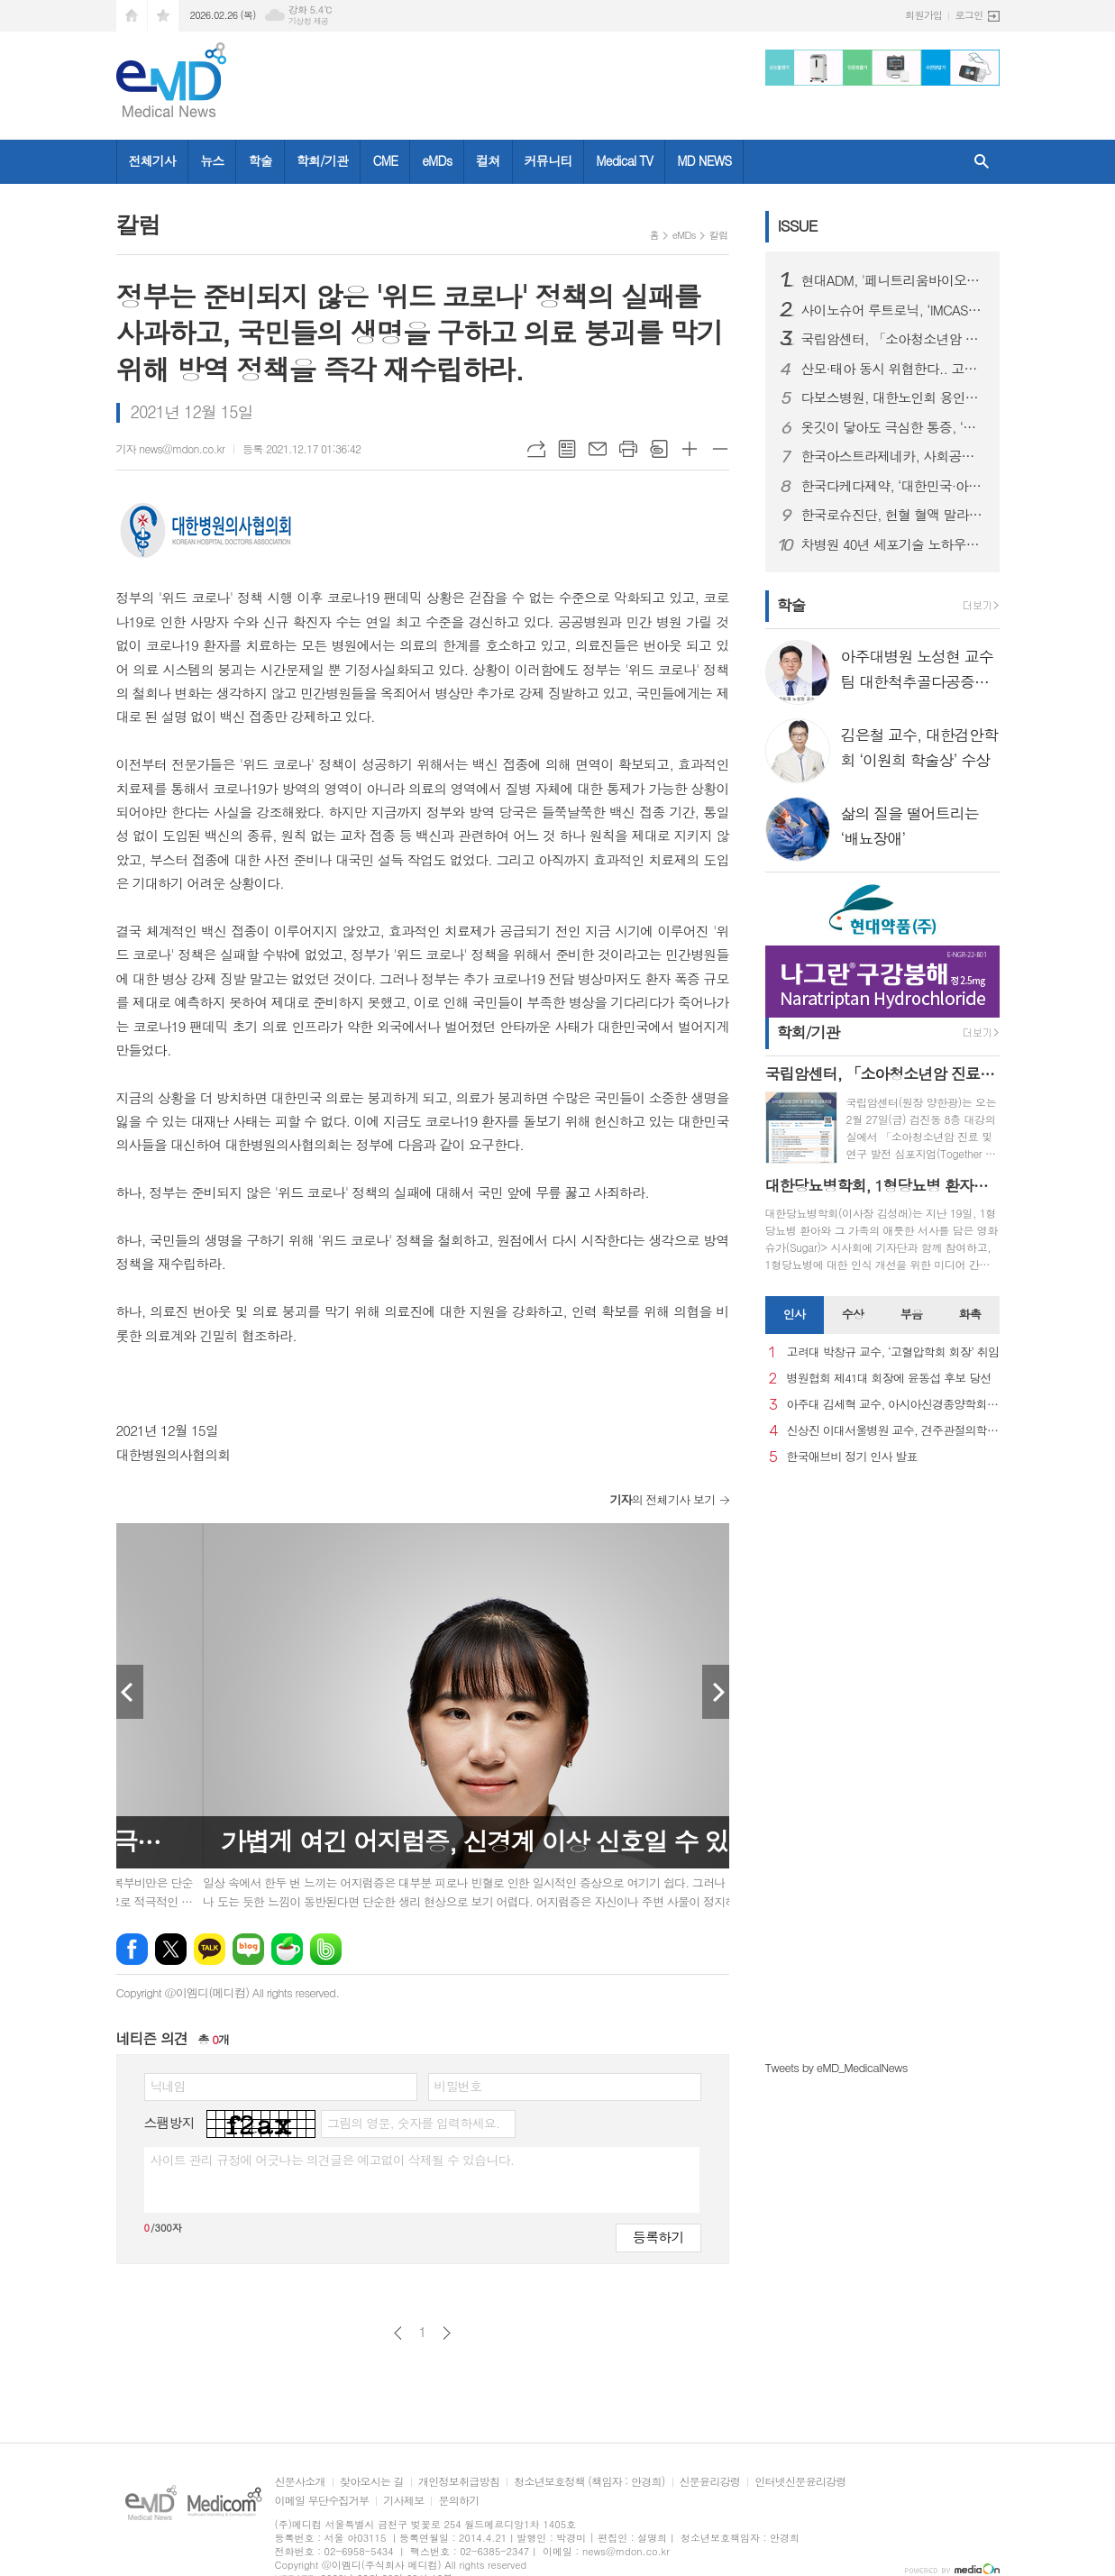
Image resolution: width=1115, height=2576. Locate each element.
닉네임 (168, 2085)
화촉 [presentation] (970, 1313)
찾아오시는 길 (372, 2482)
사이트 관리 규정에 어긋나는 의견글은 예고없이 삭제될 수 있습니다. (333, 2159)
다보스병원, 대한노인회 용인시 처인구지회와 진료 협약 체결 (893, 397)
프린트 (628, 449)
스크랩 (659, 449)
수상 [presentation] (853, 1313)
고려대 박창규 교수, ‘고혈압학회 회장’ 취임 (893, 1352)
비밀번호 (458, 2085)
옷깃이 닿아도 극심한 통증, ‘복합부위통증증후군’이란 (893, 427)
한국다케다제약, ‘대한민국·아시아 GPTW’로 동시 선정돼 (893, 486)
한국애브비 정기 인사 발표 (852, 1457)
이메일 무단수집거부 (322, 2500)
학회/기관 (323, 160)
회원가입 (923, 15)
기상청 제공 (308, 21)
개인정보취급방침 (458, 2482)
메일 (598, 449)
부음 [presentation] (911, 1313)
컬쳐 (487, 160)
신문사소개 (300, 2482)
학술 (259, 160)
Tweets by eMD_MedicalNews (836, 2067)
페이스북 (132, 1949)
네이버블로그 (248, 1949)
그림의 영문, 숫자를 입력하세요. (413, 2122)
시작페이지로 (131, 16)
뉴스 (212, 160)
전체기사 (153, 160)
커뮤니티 (548, 160)
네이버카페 (287, 1949)
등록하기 (658, 2236)
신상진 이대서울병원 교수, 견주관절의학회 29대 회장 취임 (893, 1431)
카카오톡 (209, 1949)
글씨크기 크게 (690, 449)
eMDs (437, 160)
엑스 (171, 1949)
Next (715, 1692)
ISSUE (798, 225)
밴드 (326, 1949)
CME (385, 160)
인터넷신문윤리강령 (800, 2482)
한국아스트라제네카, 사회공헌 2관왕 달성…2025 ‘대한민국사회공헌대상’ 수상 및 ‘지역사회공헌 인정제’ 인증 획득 (893, 456)
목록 (567, 449)
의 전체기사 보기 (662, 1499)
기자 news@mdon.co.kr (170, 448)
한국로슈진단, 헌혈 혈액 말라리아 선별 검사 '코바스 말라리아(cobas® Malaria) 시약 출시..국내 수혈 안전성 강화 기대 (893, 515)
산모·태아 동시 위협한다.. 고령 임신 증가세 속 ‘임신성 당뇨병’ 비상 (893, 369)
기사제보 (403, 2500)
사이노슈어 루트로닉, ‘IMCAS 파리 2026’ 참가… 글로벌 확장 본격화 (893, 310)
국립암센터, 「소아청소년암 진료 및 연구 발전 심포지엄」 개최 (893, 339)
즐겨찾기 (163, 16)
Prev (129, 1692)
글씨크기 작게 (720, 449)
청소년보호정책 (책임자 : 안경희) (589, 2482)
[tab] (794, 1315)
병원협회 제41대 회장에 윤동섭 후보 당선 (889, 1378)
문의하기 (458, 2500)
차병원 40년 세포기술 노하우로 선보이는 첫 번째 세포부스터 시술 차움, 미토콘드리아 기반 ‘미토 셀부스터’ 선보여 (893, 544)
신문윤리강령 (710, 2482)
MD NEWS (704, 160)
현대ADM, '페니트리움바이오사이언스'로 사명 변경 (893, 280)
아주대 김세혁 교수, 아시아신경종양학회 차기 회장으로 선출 (893, 1404)
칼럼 (718, 235)
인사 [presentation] (794, 1313)
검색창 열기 (982, 162)
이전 (398, 2333)
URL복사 (536, 449)
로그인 (968, 15)
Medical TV (624, 160)
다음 (446, 2333)
